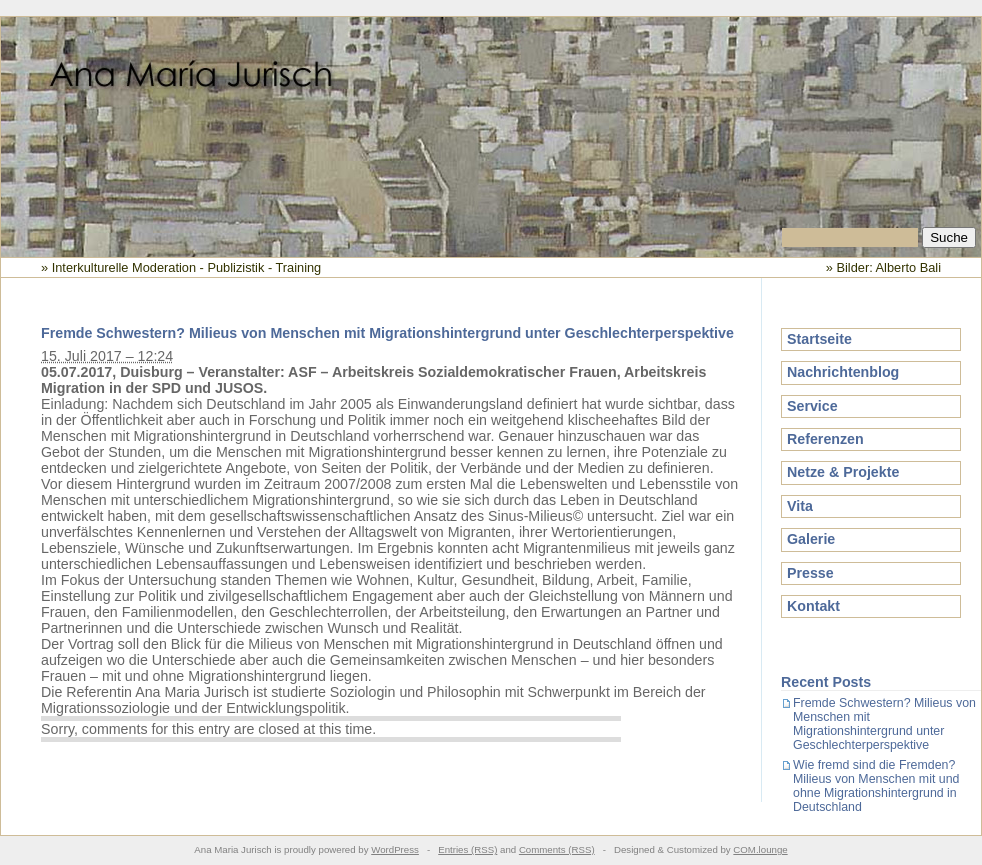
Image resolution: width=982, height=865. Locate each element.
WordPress (395, 849)
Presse (810, 573)
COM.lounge (760, 849)
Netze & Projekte (843, 472)
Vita (800, 506)
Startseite (819, 339)
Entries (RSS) (467, 849)
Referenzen (825, 439)
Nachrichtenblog (843, 372)
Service (812, 406)
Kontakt (813, 606)
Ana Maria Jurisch (491, 123)
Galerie (811, 539)
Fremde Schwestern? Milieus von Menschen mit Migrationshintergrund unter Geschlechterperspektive (387, 333)
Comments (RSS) (557, 849)
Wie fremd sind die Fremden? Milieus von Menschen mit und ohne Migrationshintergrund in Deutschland (876, 786)
